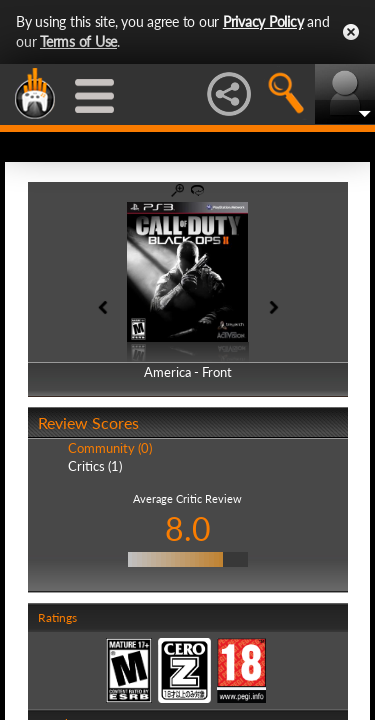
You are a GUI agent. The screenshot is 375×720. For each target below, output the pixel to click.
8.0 (188, 528)
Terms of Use (78, 41)
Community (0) (110, 448)
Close (351, 32)
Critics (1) (95, 466)
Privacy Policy (263, 21)
